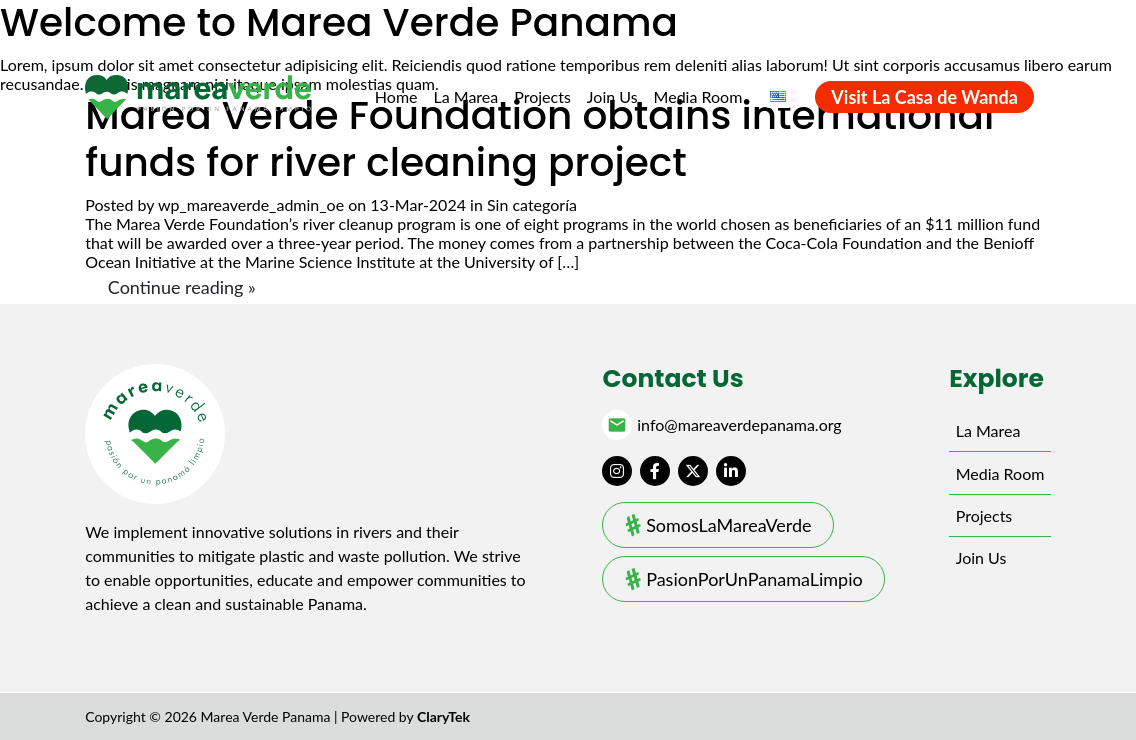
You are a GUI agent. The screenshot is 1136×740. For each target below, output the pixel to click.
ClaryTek (443, 716)
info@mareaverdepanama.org (739, 425)
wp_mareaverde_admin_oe (251, 204)
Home (396, 96)
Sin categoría (532, 204)
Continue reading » (182, 287)
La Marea (466, 96)
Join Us (612, 96)
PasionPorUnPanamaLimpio (754, 579)
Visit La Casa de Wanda (924, 97)
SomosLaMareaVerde (728, 525)
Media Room (698, 96)
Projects (542, 96)
